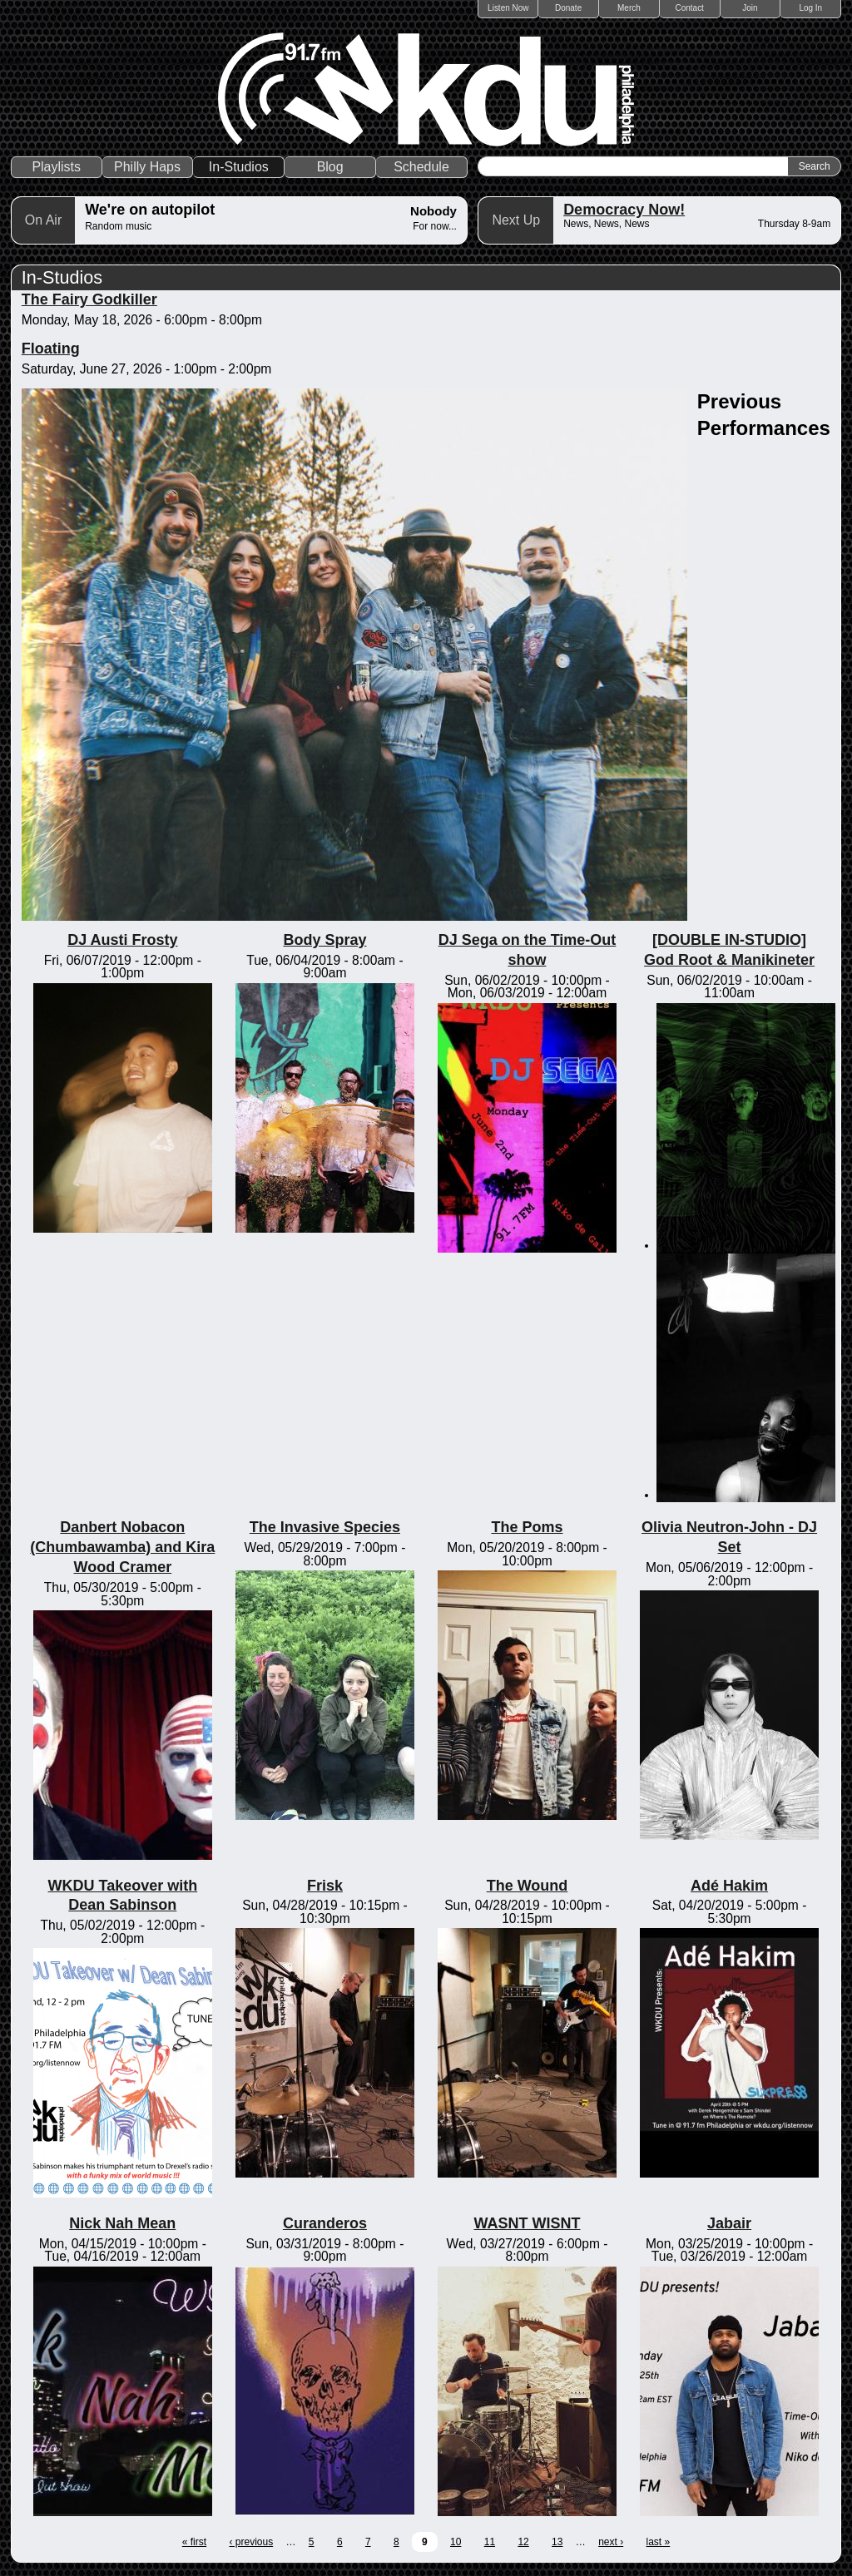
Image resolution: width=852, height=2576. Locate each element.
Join (749, 7)
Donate (568, 7)
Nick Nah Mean (122, 2223)
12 (523, 2542)
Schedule (421, 167)
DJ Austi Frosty (122, 940)
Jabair (729, 2223)
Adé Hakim (729, 1885)
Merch (629, 7)
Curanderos (325, 2223)
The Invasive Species (325, 1527)
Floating (51, 348)
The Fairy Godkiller (89, 299)
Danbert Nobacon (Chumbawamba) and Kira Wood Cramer (122, 1547)
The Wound (527, 1885)
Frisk (325, 1885)
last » (658, 2542)
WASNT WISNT (526, 2223)
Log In (810, 7)
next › (610, 2542)
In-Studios (239, 167)
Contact (689, 7)
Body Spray (324, 940)
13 (557, 2542)
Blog (330, 167)
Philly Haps (147, 167)
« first (194, 2542)
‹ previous (251, 2542)
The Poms (526, 1527)
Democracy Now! (624, 209)
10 (455, 2542)
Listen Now (508, 7)
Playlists (56, 167)
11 (489, 2542)
